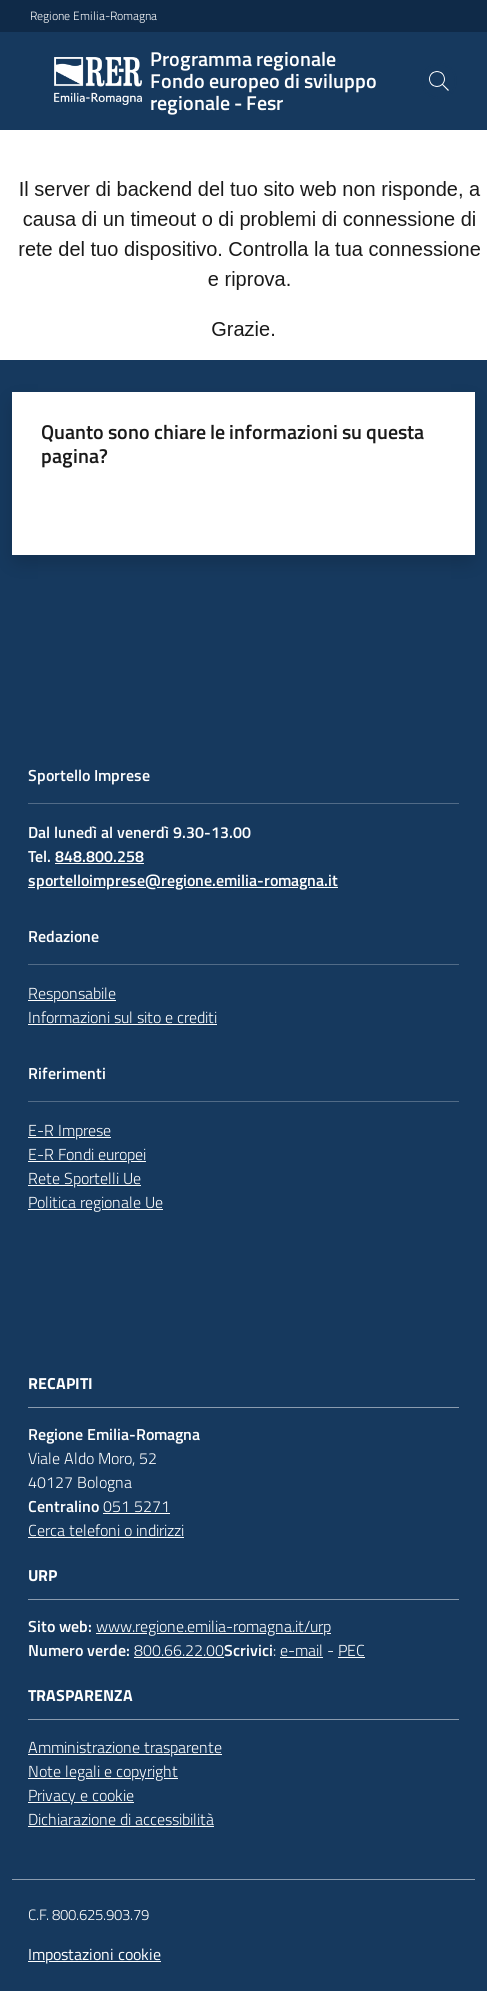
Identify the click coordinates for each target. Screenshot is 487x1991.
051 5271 (136, 1506)
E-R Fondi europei (87, 1154)
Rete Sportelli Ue (84, 1178)
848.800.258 (99, 856)
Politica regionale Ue (95, 1202)
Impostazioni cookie (94, 1954)
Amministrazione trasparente (125, 1747)
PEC (351, 1650)
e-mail (301, 1650)
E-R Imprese (69, 1130)
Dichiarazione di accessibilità (121, 1819)
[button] (439, 81)
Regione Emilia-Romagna (93, 16)
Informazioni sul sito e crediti (122, 1017)
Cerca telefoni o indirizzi (106, 1530)
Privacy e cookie (81, 1795)
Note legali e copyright (103, 1771)
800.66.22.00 (179, 1650)
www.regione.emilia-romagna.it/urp (213, 1626)
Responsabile (72, 993)
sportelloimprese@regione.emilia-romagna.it (183, 880)
